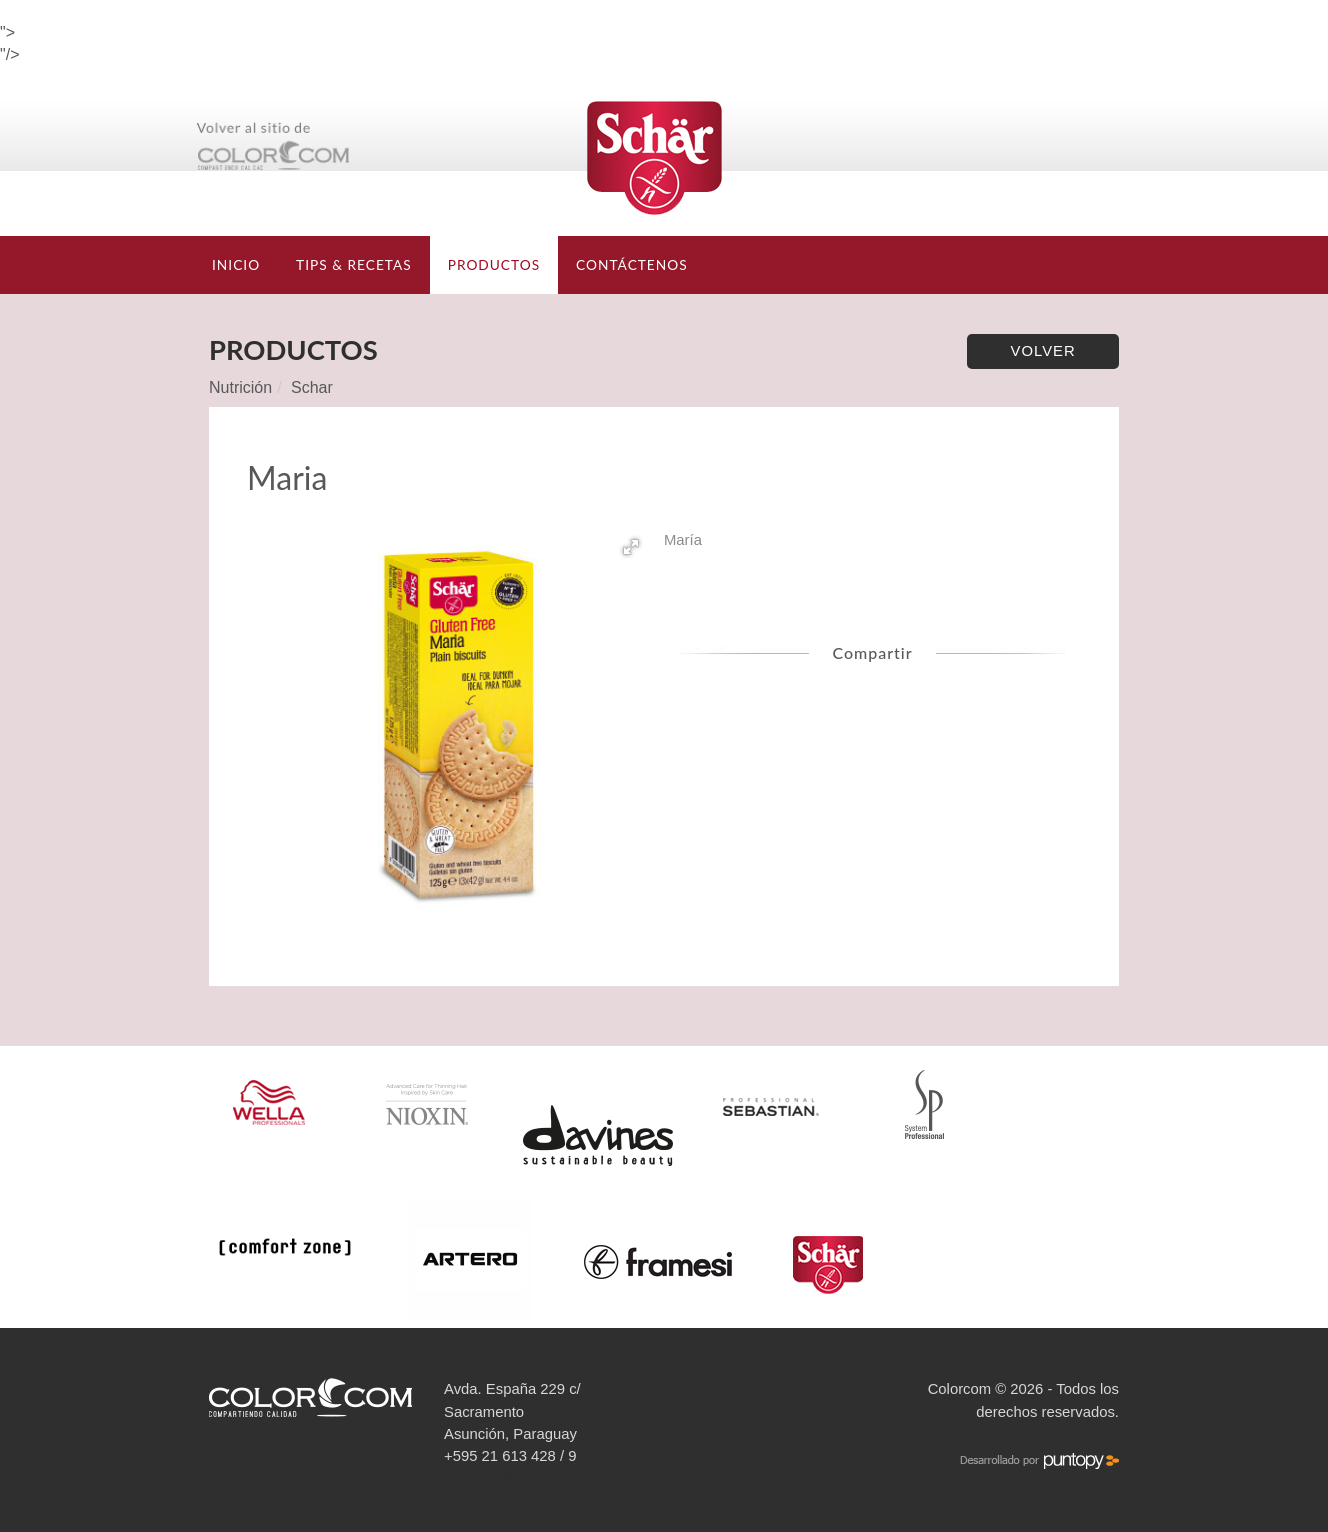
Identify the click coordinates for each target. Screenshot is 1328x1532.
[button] (631, 547)
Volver (1043, 351)
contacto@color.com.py (521, 1478)
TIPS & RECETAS (354, 264)
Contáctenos (632, 264)
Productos (494, 264)
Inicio (236, 264)
